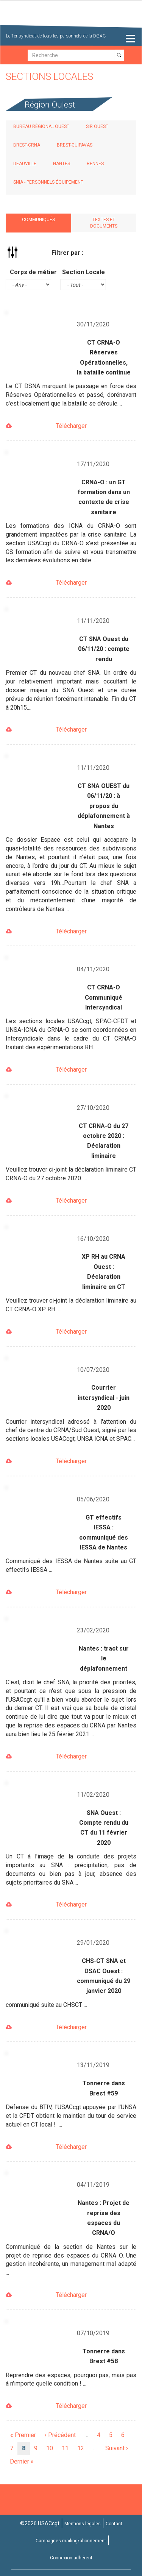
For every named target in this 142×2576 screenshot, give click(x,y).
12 (83, 2448)
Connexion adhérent (71, 2557)
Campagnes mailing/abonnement (71, 2540)
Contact (114, 2523)
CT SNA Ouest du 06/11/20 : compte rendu (104, 649)
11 (67, 2448)
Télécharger (71, 425)
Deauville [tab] (24, 163)
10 (52, 2448)
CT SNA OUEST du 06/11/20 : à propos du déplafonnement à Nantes (104, 806)
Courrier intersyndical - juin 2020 (104, 1397)
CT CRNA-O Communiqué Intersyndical (103, 997)
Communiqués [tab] (38, 219)
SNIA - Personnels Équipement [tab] (48, 182)
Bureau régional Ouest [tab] (41, 126)
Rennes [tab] (95, 163)
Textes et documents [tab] (103, 223)
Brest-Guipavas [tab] (74, 145)
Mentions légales (82, 2523)
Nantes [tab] (61, 163)
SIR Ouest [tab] (97, 126)
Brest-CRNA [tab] (26, 145)
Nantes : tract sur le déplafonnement (104, 1658)
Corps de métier (33, 272)
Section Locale (83, 272)
